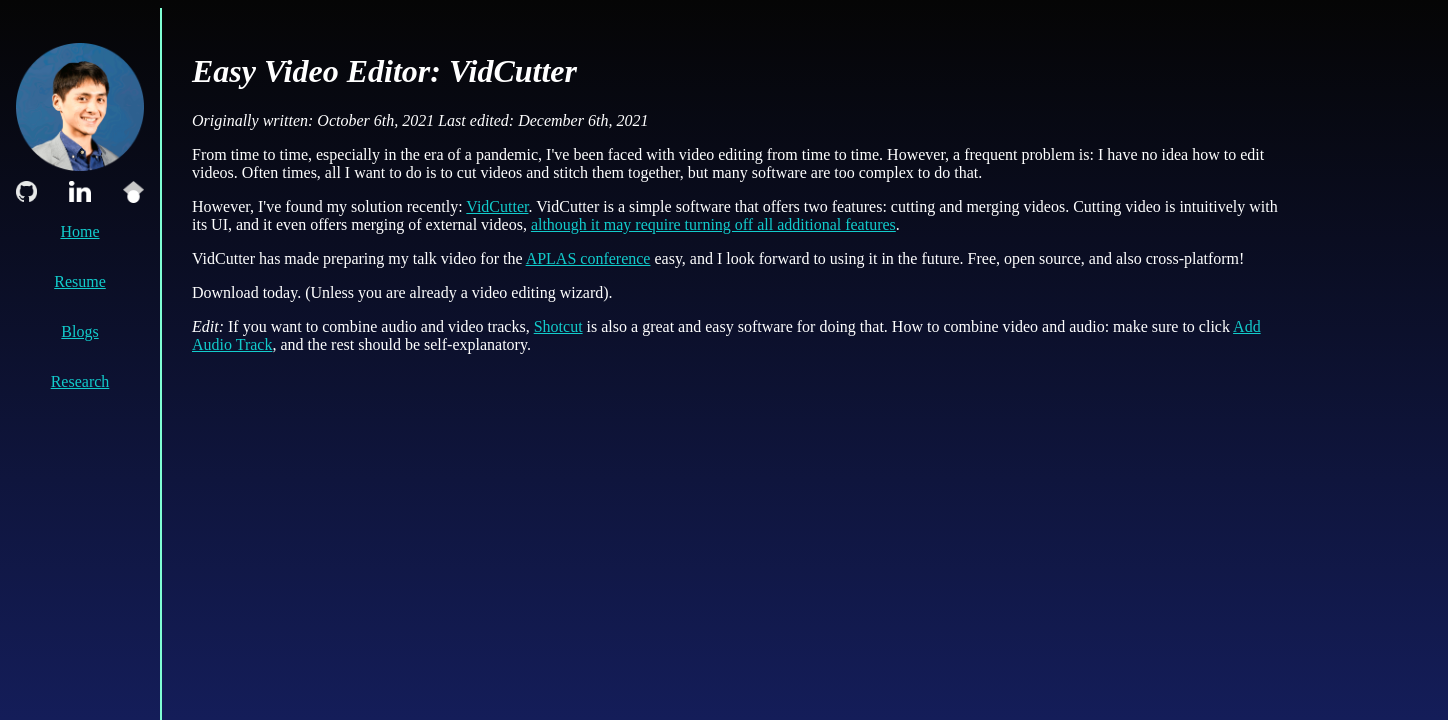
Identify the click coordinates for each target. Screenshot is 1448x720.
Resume (80, 281)
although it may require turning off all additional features (713, 224)
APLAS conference (588, 258)
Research (80, 381)
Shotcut (558, 326)
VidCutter (497, 206)
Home (79, 231)
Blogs (79, 331)
